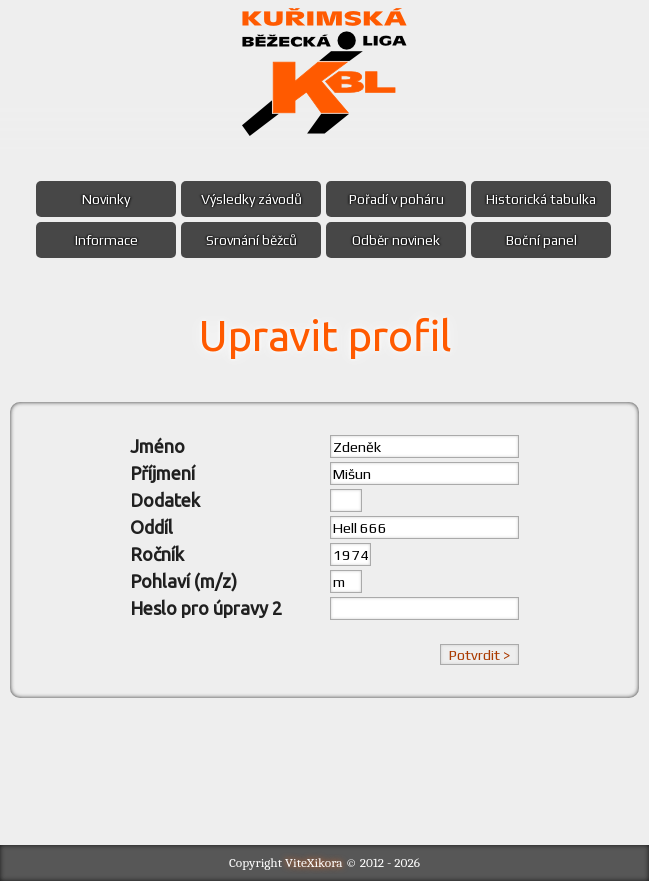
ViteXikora (314, 862)
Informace (106, 240)
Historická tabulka (541, 199)
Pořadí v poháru (396, 199)
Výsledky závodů (251, 199)
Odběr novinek (396, 240)
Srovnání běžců (251, 240)
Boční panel (541, 240)
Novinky (106, 199)
